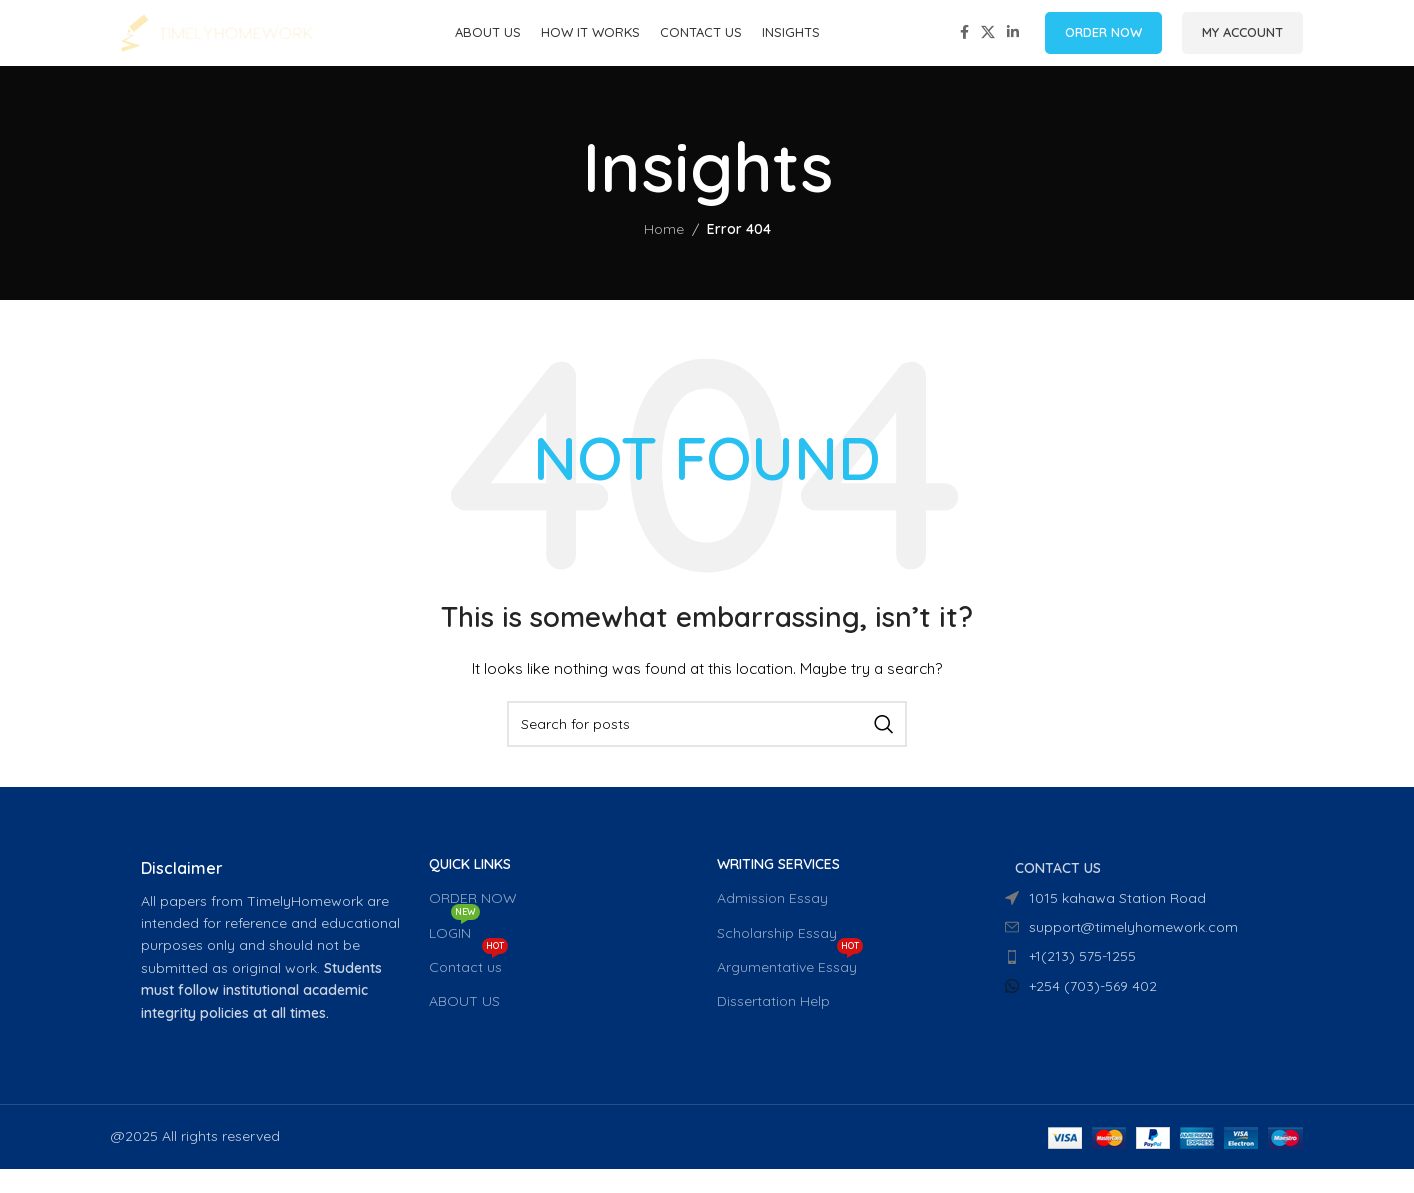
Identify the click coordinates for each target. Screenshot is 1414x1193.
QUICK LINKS (470, 888)
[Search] (707, 748)
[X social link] (988, 45)
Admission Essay (772, 923)
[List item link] (1139, 981)
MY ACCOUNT (1242, 44)
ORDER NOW (1103, 44)
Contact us (468, 987)
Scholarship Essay (777, 957)
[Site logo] (216, 44)
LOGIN (454, 953)
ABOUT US (464, 1025)
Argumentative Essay (790, 987)
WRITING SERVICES (778, 888)
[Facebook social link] (964, 45)
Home (664, 253)
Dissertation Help (773, 1025)
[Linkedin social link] (1013, 45)
